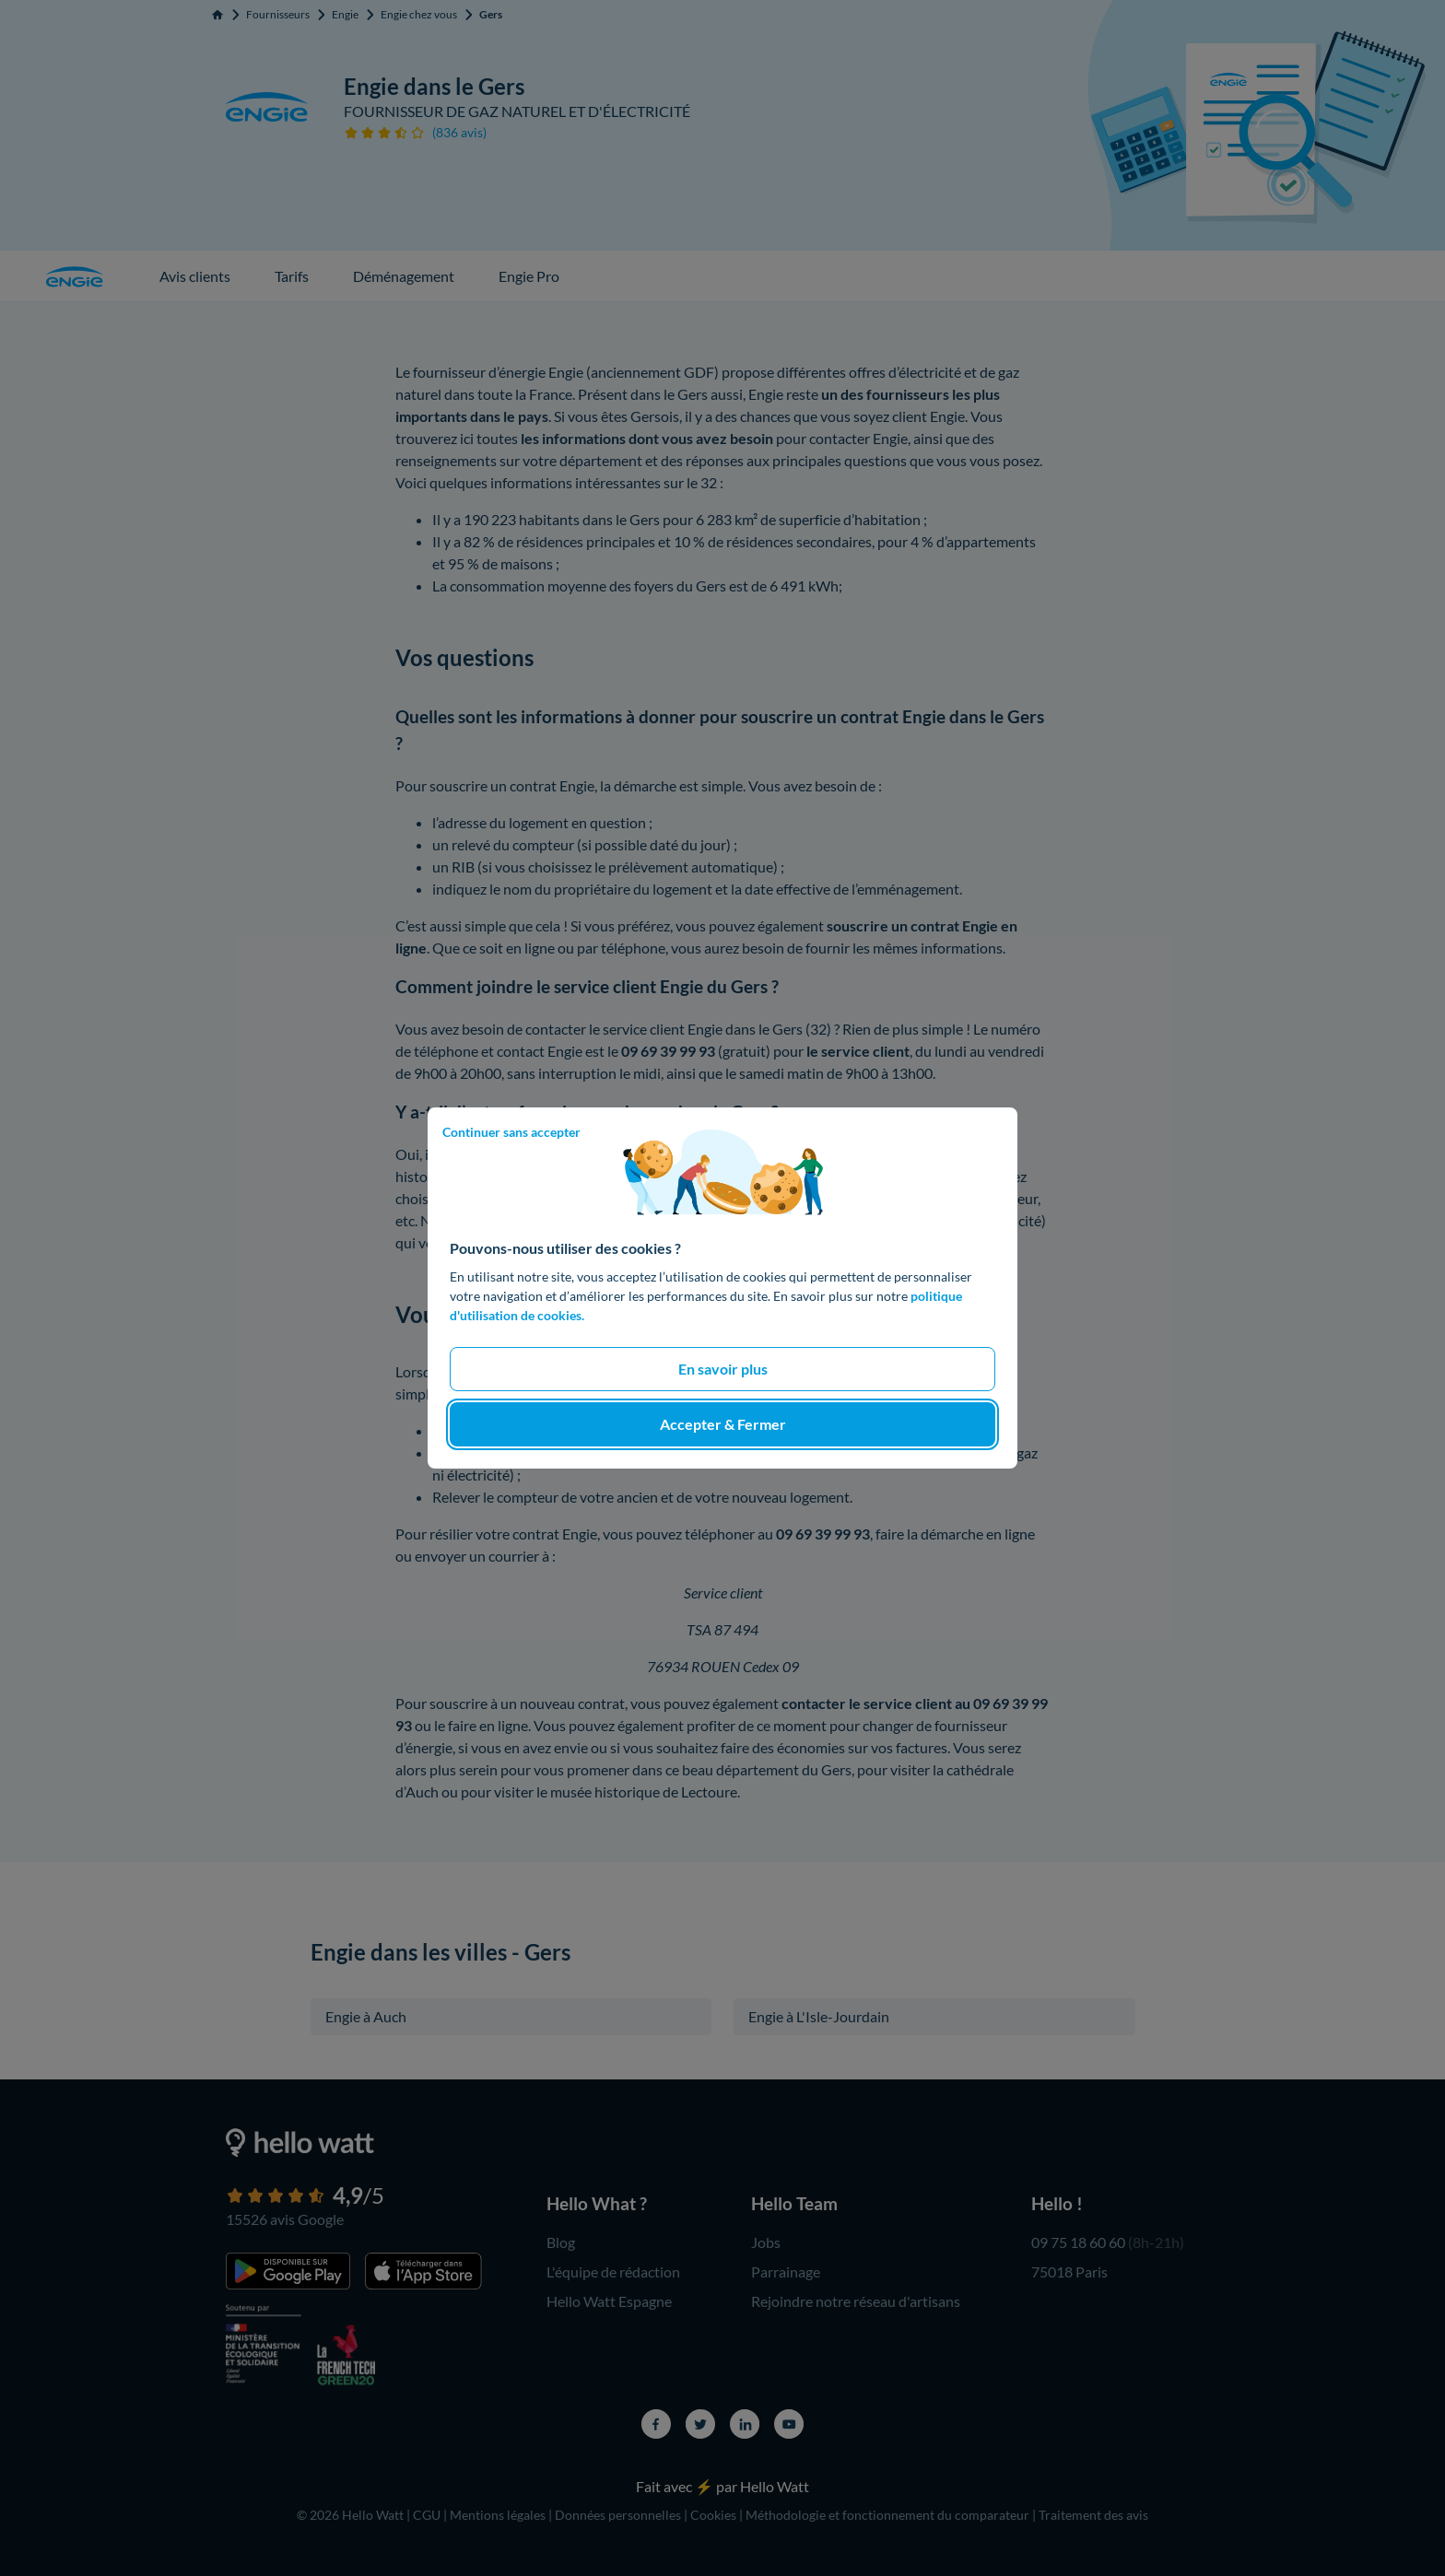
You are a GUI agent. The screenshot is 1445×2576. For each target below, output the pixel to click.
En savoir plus (723, 1368)
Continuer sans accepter (511, 1132)
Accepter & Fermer (723, 1424)
